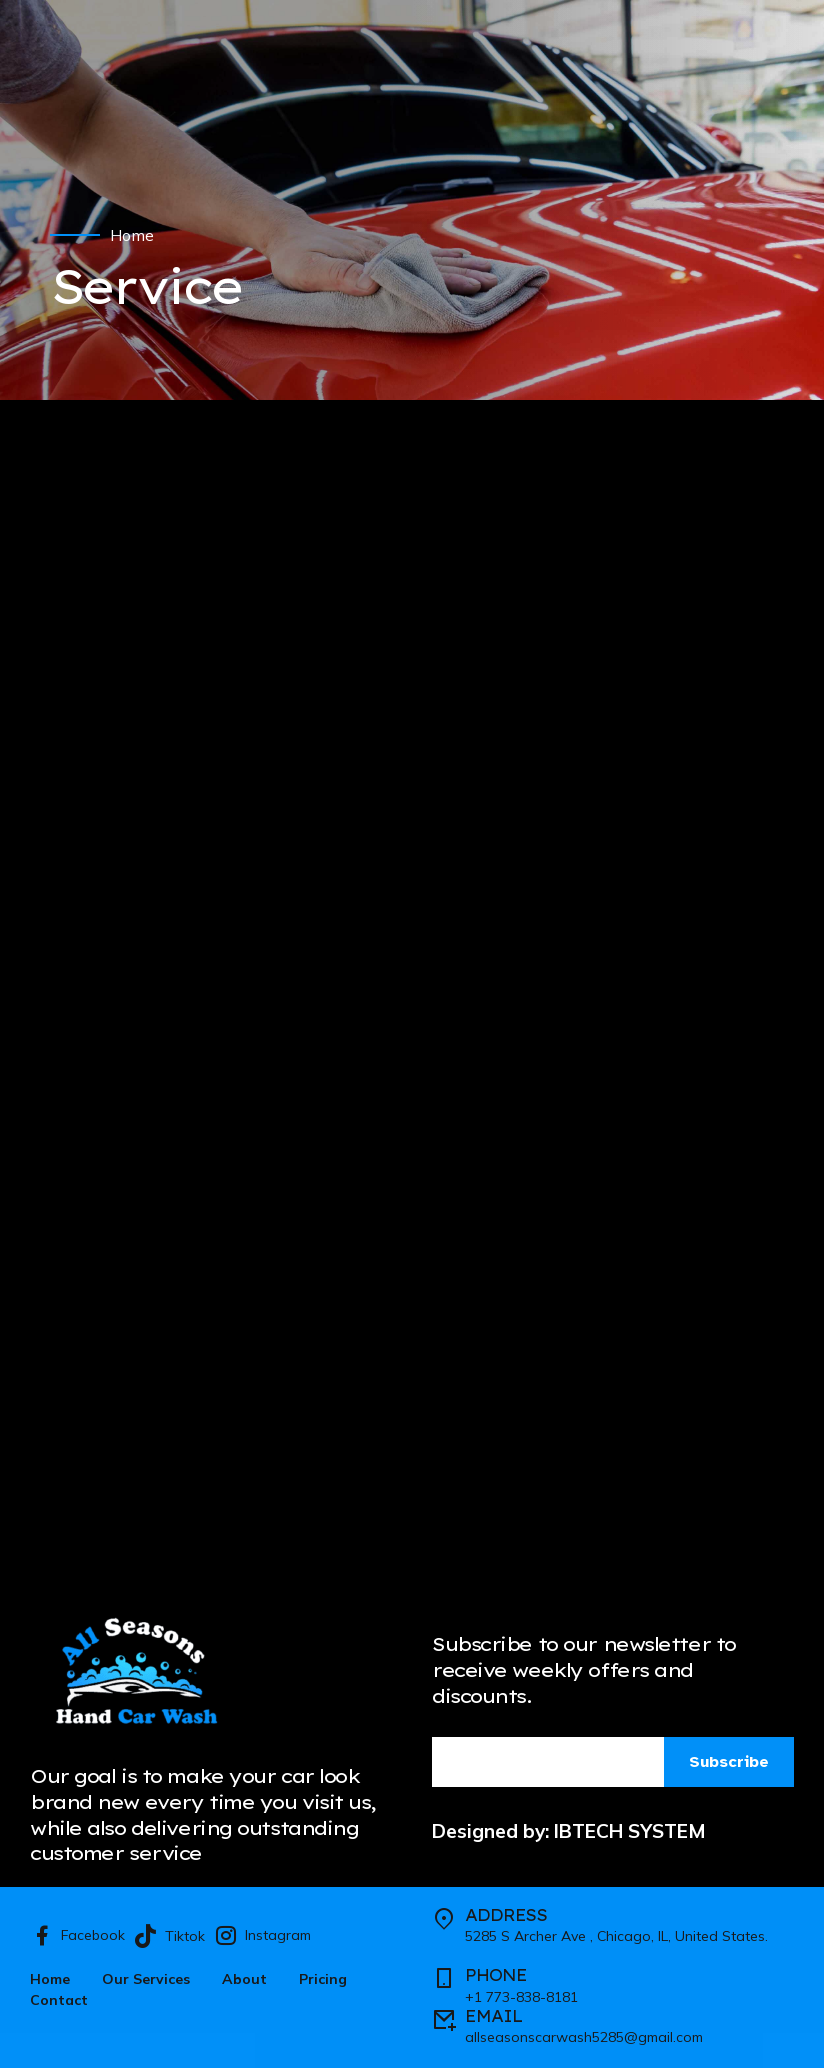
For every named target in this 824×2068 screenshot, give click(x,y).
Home (132, 235)
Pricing (323, 1979)
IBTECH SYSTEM (630, 1831)
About (244, 1979)
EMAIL (493, 2016)
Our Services (146, 1979)
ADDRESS (506, 1915)
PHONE (495, 1975)
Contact (59, 2000)
